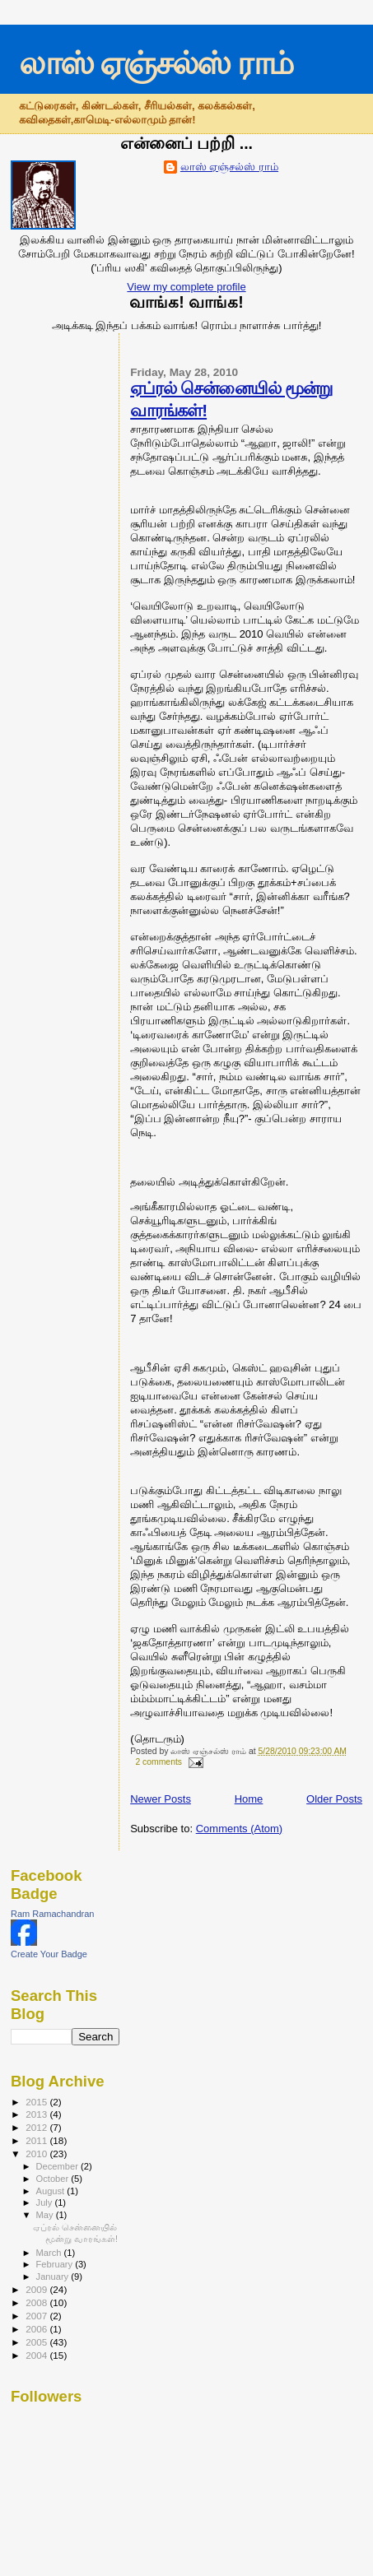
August (52, 2191)
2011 (37, 2140)
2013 (37, 2114)
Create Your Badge (49, 1954)
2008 (37, 2302)
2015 (37, 2101)
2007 (37, 2315)
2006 (37, 2328)
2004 (37, 2355)
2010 (37, 2153)
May (46, 2215)
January (54, 2276)
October (54, 2179)
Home (249, 1799)
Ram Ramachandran (53, 1914)
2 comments (158, 1761)
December (58, 2166)
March (50, 2253)
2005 (37, 2342)
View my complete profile (186, 287)
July (45, 2202)
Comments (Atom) (239, 1828)
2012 (37, 2127)
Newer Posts (160, 1799)
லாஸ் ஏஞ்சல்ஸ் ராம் (156, 63)
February (56, 2264)
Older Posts (334, 1799)
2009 (37, 2289)
